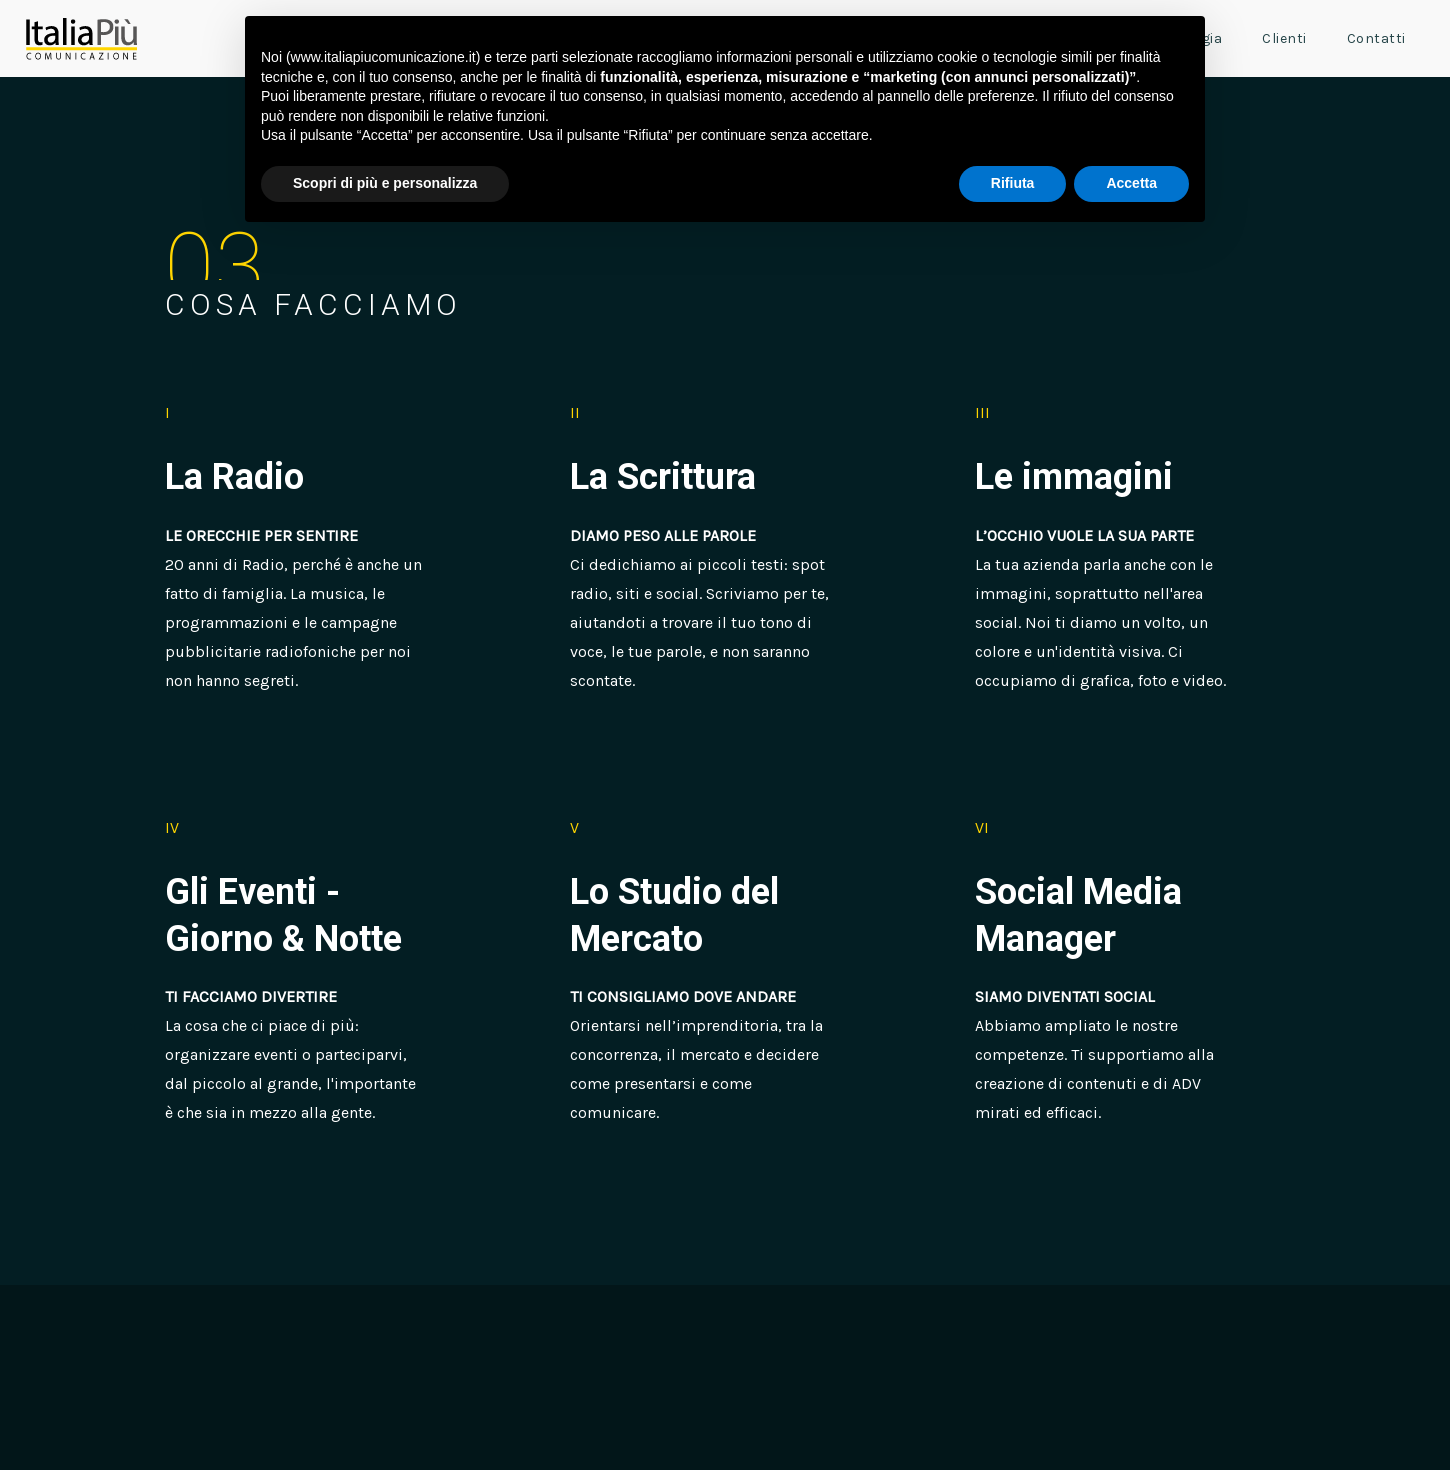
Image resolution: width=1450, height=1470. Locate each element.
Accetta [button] (1131, 183)
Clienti (1284, 38)
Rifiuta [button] (1013, 183)
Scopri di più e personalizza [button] (385, 183)
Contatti (1376, 38)
